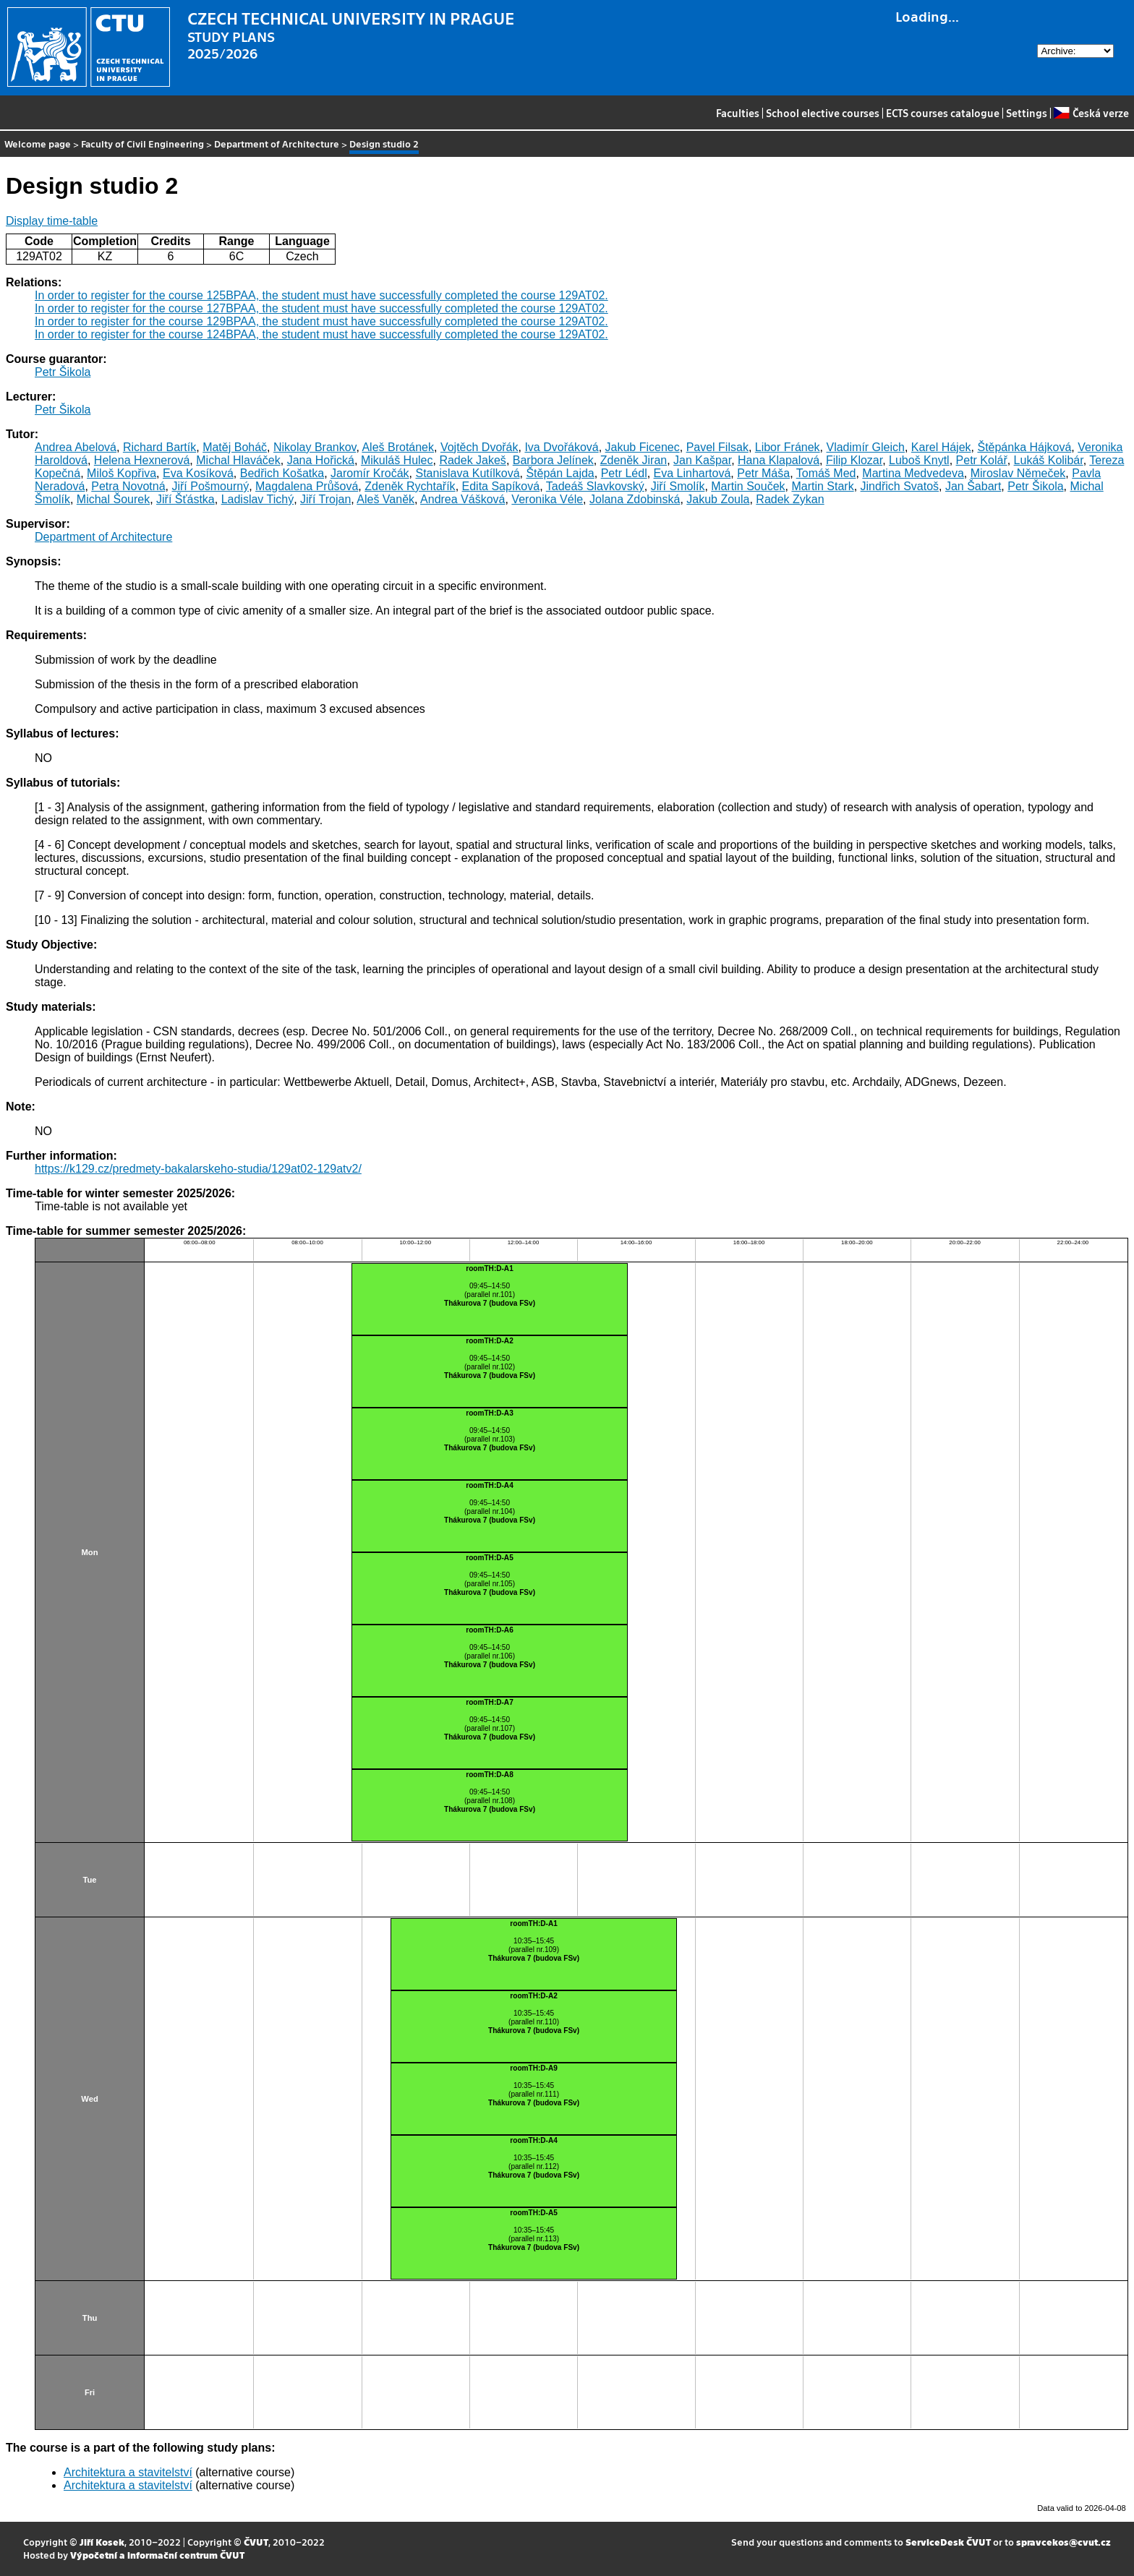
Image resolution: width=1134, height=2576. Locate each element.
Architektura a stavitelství (128, 2472)
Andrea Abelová (75, 447)
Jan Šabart (973, 486)
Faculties (737, 112)
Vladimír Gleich (865, 447)
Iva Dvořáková (561, 447)
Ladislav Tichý (257, 499)
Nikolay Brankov (314, 447)
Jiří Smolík (678, 486)
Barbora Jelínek (553, 460)
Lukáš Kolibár (1048, 460)
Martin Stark (822, 486)
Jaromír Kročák (370, 473)
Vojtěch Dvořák (479, 447)
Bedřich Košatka (282, 473)
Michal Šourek (113, 499)
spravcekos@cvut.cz (1063, 2541)
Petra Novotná (128, 486)
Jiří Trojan (325, 499)
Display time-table (52, 221)
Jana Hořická (320, 460)
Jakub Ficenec (642, 447)
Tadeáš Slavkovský (595, 486)
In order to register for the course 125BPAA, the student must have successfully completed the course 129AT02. (321, 295)
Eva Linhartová (692, 473)
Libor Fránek (787, 447)
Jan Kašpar (702, 460)
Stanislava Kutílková (467, 473)
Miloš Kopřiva (121, 473)
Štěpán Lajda (560, 473)
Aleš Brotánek (398, 447)
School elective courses (822, 112)
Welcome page (37, 143)
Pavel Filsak (717, 447)
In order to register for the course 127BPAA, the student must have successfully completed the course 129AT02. (321, 308)
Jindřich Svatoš (900, 486)
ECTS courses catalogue (942, 112)
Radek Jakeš (472, 460)
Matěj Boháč (234, 447)
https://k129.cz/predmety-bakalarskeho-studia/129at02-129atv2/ (198, 1169)
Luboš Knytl (919, 460)
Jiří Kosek (102, 2541)
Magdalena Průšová (306, 486)
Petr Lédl (624, 473)
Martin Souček (748, 486)
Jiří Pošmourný (210, 486)
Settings (1026, 112)
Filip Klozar (854, 460)
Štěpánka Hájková (1024, 447)
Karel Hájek (941, 447)
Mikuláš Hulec (397, 460)
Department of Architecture (276, 143)
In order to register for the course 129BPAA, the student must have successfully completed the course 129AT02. (321, 321)
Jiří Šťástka (185, 499)
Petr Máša (763, 473)
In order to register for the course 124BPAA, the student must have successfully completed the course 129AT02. (321, 334)
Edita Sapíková (501, 486)
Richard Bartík (159, 447)
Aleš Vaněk (385, 499)
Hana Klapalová (778, 460)
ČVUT (256, 2541)
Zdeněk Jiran (634, 460)
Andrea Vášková (462, 499)
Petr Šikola (62, 372)
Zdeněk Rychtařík (409, 486)
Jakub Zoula (717, 499)
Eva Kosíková (198, 473)
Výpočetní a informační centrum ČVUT (157, 2554)
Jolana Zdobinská (634, 499)
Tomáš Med (826, 473)
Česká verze (1091, 112)
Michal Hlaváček (238, 460)
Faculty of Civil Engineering (142, 143)
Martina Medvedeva (913, 473)
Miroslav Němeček (1018, 473)
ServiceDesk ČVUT (948, 2541)
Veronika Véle (547, 499)
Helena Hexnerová (142, 460)
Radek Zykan (790, 499)
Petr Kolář (981, 460)
